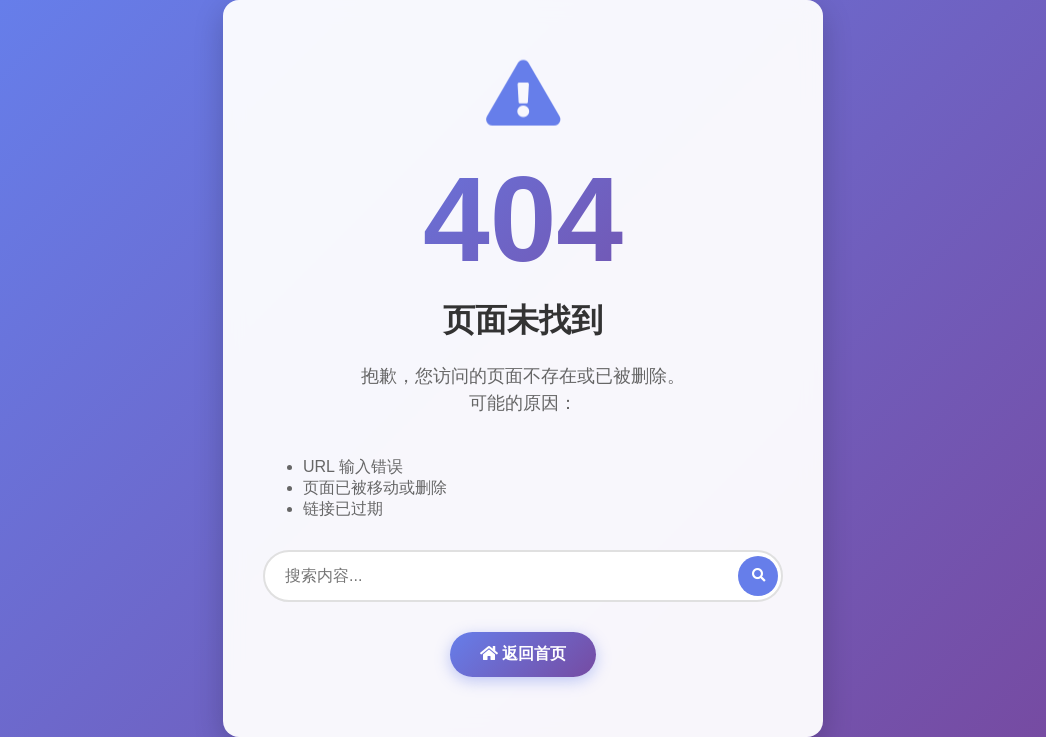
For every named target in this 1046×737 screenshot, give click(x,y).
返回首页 (523, 653)
